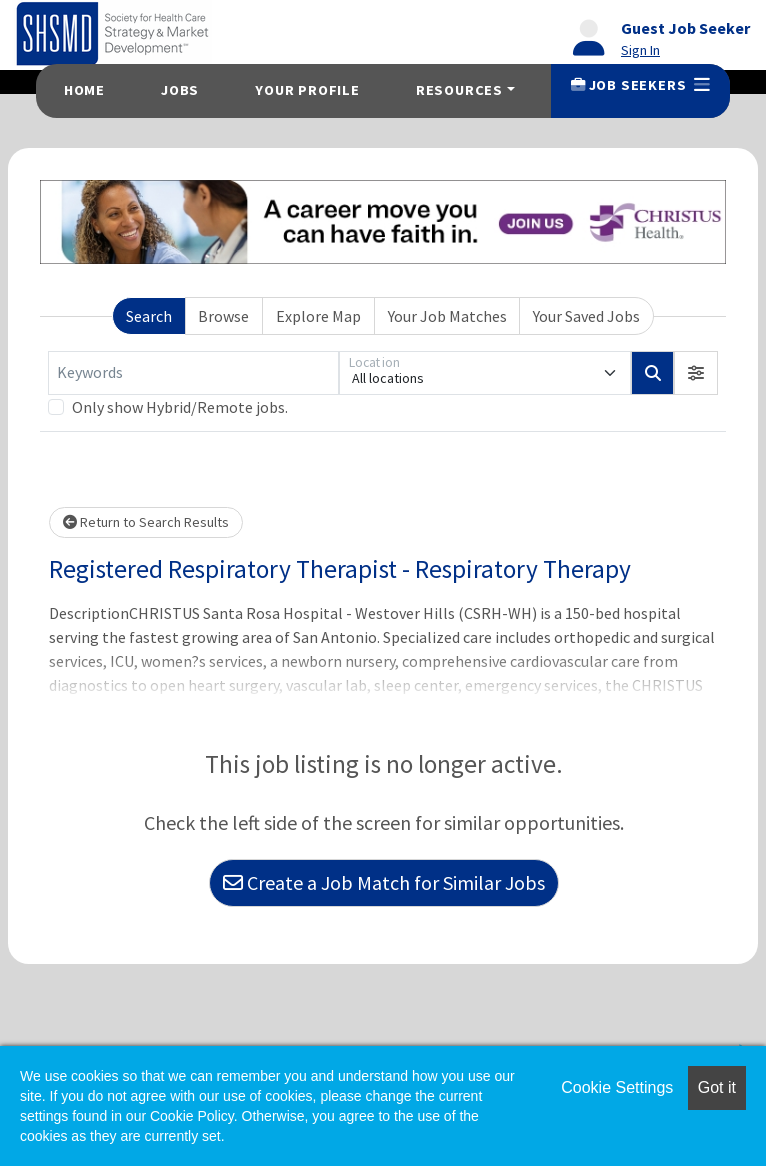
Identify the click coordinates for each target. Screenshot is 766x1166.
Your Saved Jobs (586, 316)
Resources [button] (459, 90)
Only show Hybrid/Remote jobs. (180, 407)
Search (149, 316)
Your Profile (307, 90)
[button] (696, 373)
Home (84, 90)
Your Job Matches (447, 316)
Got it (717, 1087)
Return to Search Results (146, 522)
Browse (223, 316)
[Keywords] (193, 373)
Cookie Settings (617, 1087)
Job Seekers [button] (640, 85)
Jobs (180, 90)
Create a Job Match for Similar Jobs (384, 882)
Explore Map (318, 316)
